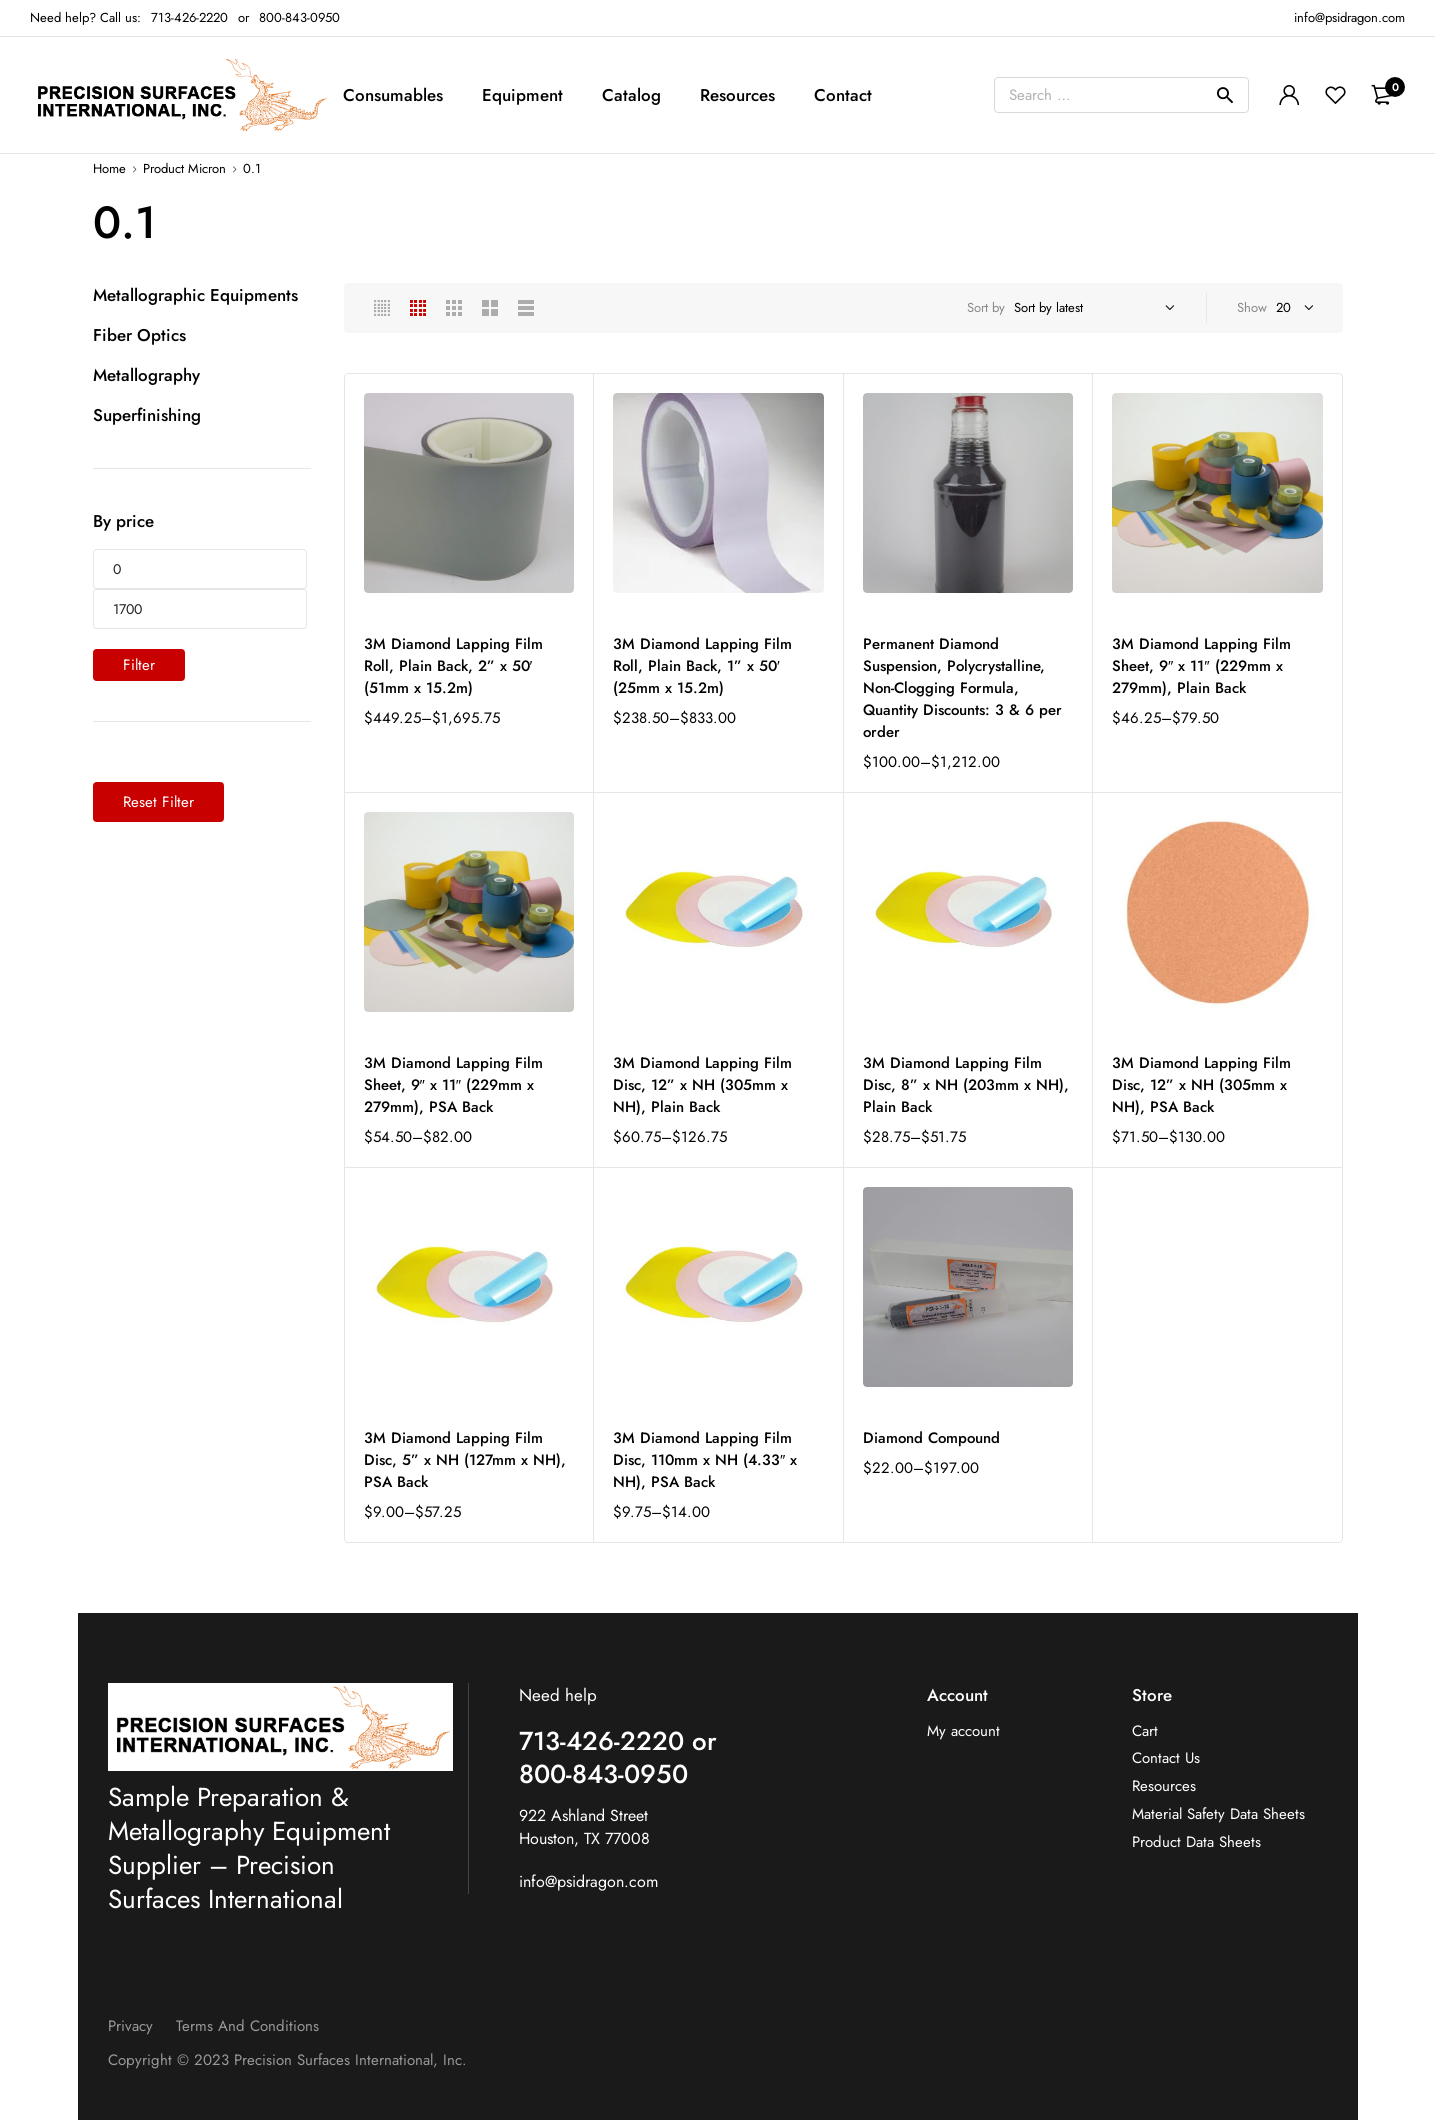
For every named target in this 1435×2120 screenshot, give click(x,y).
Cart (1145, 1731)
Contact (843, 95)
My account (963, 1731)
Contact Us (1166, 1758)
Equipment (522, 95)
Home (109, 168)
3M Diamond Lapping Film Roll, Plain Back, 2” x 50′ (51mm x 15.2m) (453, 666)
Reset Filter (158, 802)
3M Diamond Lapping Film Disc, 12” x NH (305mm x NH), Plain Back (702, 1085)
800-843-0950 (299, 17)
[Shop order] (1091, 308)
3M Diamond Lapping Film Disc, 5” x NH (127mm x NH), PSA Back (465, 1460)
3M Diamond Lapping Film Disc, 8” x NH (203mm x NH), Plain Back (966, 1085)
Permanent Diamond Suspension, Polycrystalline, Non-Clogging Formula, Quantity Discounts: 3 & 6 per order (962, 688)
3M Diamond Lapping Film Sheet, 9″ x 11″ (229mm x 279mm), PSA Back (453, 1085)
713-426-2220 (189, 17)
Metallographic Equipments (195, 295)
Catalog (631, 95)
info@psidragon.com (588, 1881)
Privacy (130, 2026)
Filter (139, 665)
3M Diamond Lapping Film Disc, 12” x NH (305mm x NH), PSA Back (1201, 1085)
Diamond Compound (931, 1438)
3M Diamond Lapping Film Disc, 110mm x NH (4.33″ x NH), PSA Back (705, 1460)
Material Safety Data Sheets (1218, 1814)
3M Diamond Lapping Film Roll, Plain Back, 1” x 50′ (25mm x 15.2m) (702, 666)
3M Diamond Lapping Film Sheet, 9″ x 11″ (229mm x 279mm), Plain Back (1201, 666)
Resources (737, 95)
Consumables (393, 95)
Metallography (146, 375)
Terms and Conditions (247, 2026)
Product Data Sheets (1196, 1842)
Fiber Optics (139, 335)
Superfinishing (147, 415)
